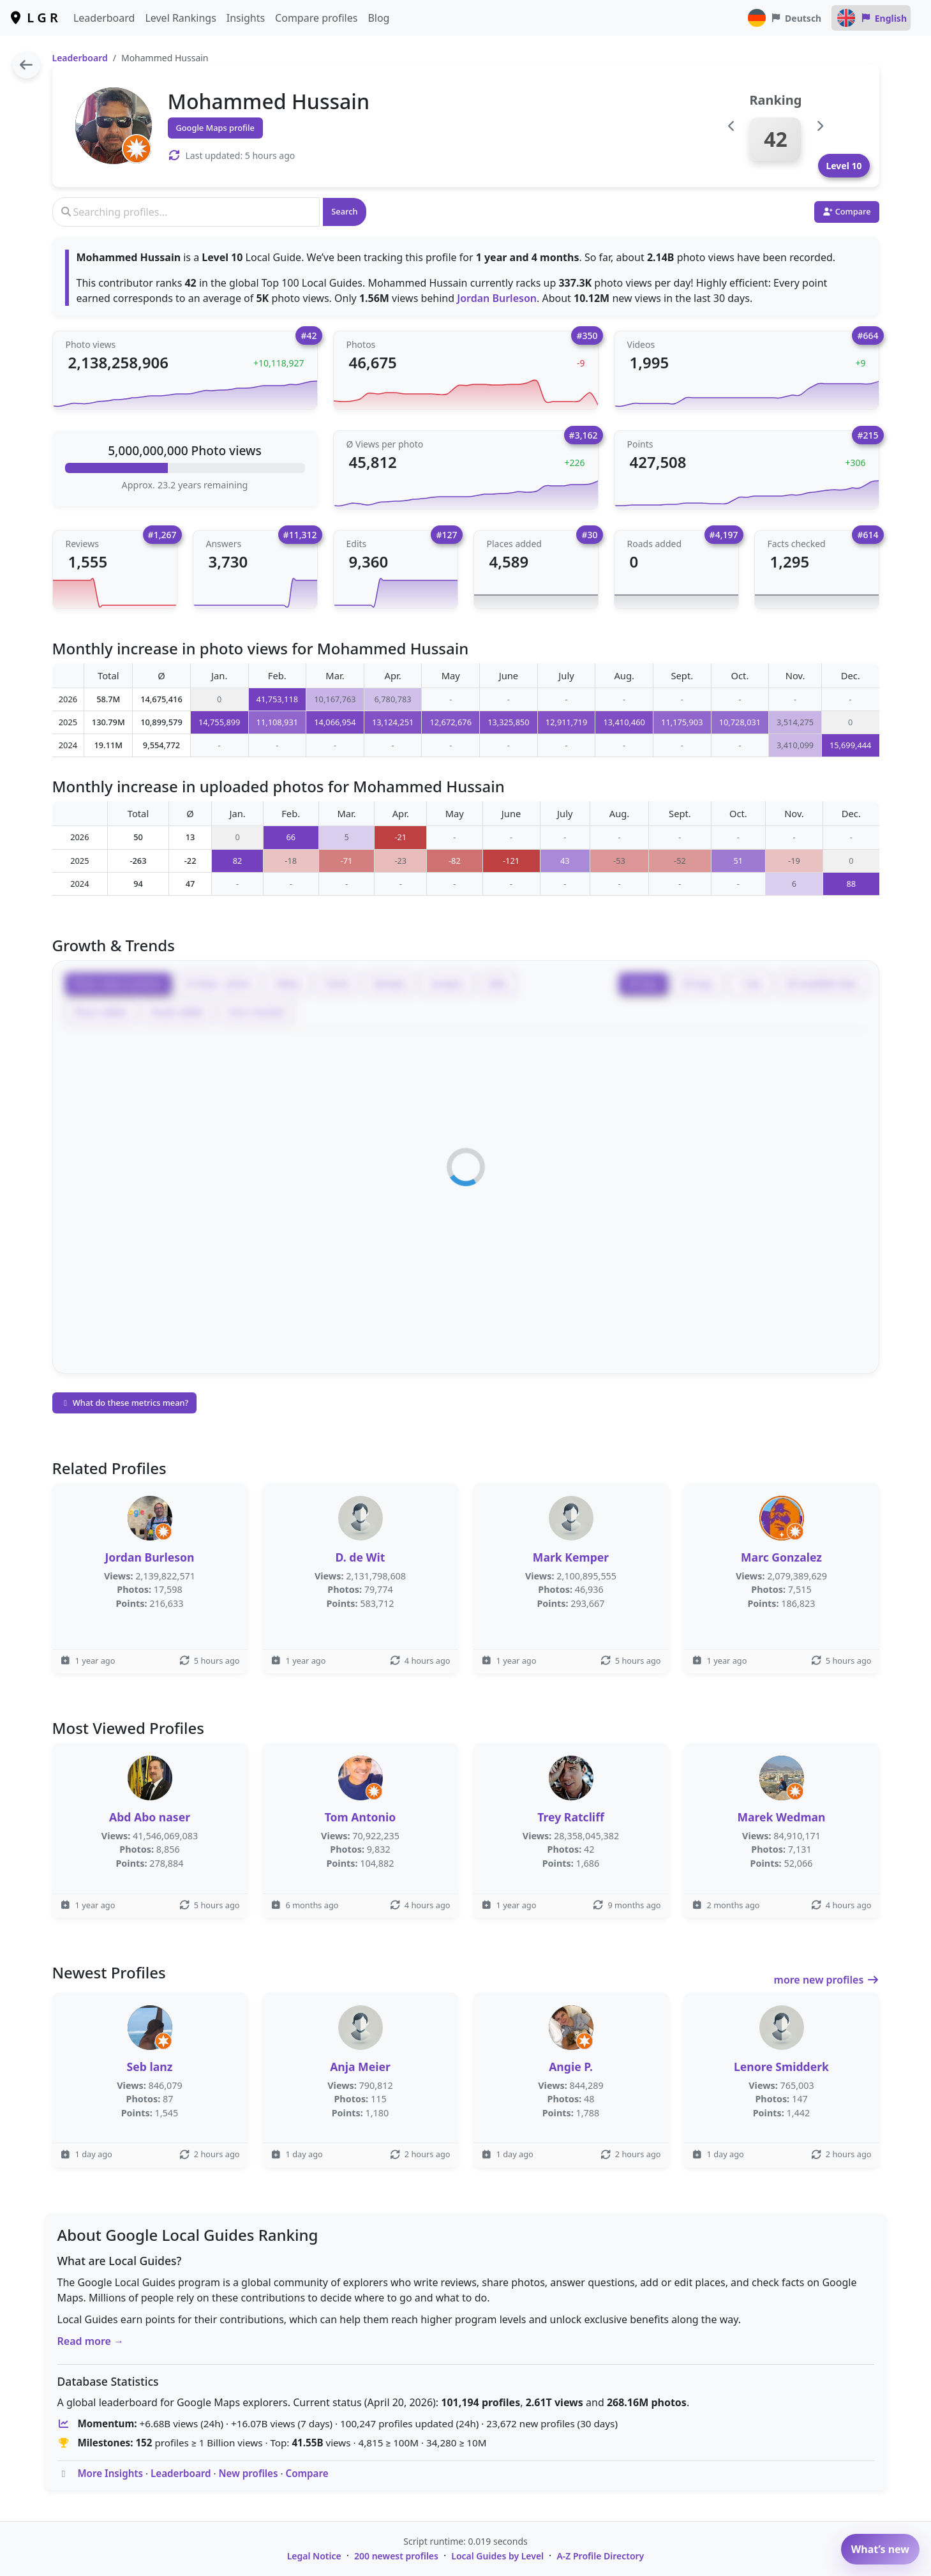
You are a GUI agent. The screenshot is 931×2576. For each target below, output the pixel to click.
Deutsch (784, 18)
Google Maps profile (215, 127)
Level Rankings (180, 18)
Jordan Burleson (497, 298)
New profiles (248, 2473)
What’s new (880, 2549)
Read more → (90, 2341)
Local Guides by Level (497, 2556)
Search (344, 211)
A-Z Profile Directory (600, 2556)
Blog (378, 18)
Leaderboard (104, 18)
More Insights (110, 2473)
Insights (246, 18)
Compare (306, 2473)
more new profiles (826, 1980)
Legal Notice (314, 2556)
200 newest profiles (396, 2556)
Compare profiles (316, 18)
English (871, 18)
